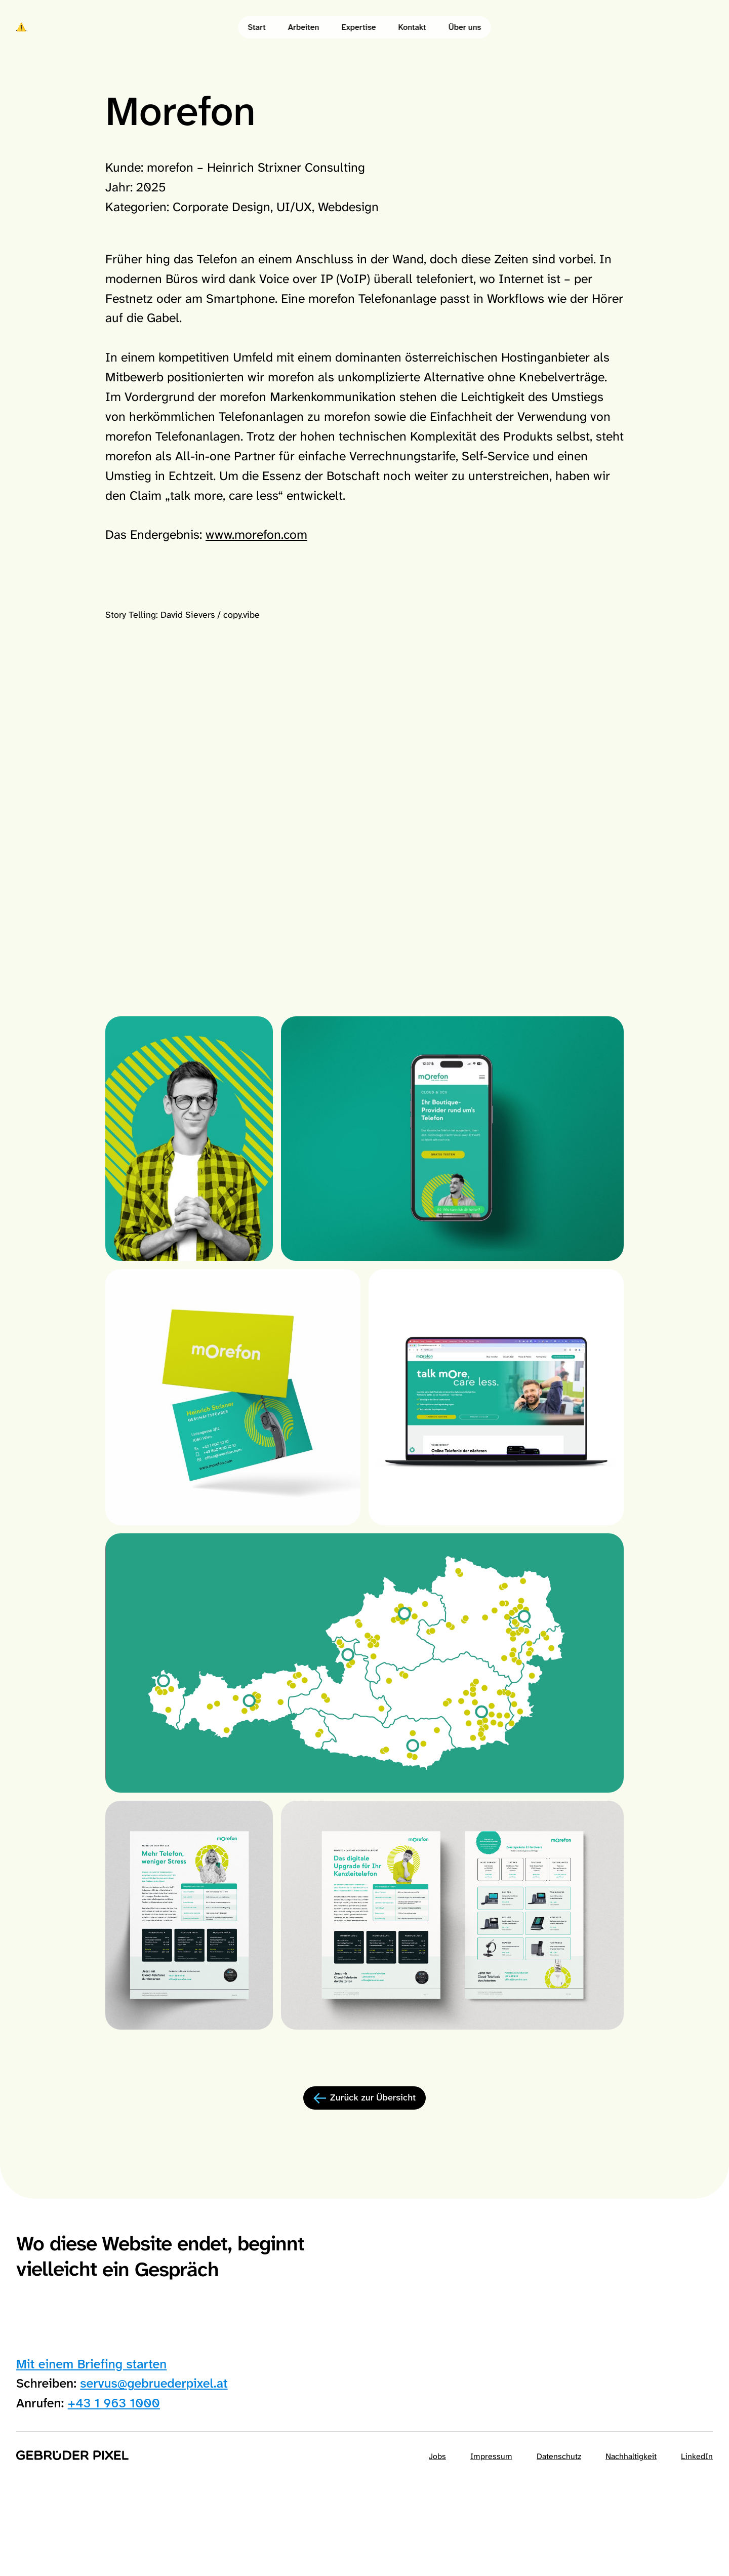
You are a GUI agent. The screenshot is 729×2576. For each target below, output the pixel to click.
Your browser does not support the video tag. (364, 878)
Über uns (465, 27)
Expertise (358, 27)
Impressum (491, 2456)
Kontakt (412, 27)
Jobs (437, 2456)
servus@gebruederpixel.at (153, 2383)
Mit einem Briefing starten (91, 2364)
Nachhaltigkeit (631, 2456)
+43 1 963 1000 (114, 2403)
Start (257, 27)
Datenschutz (559, 2456)
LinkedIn (697, 2456)
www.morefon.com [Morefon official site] (256, 534)
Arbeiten (303, 27)
